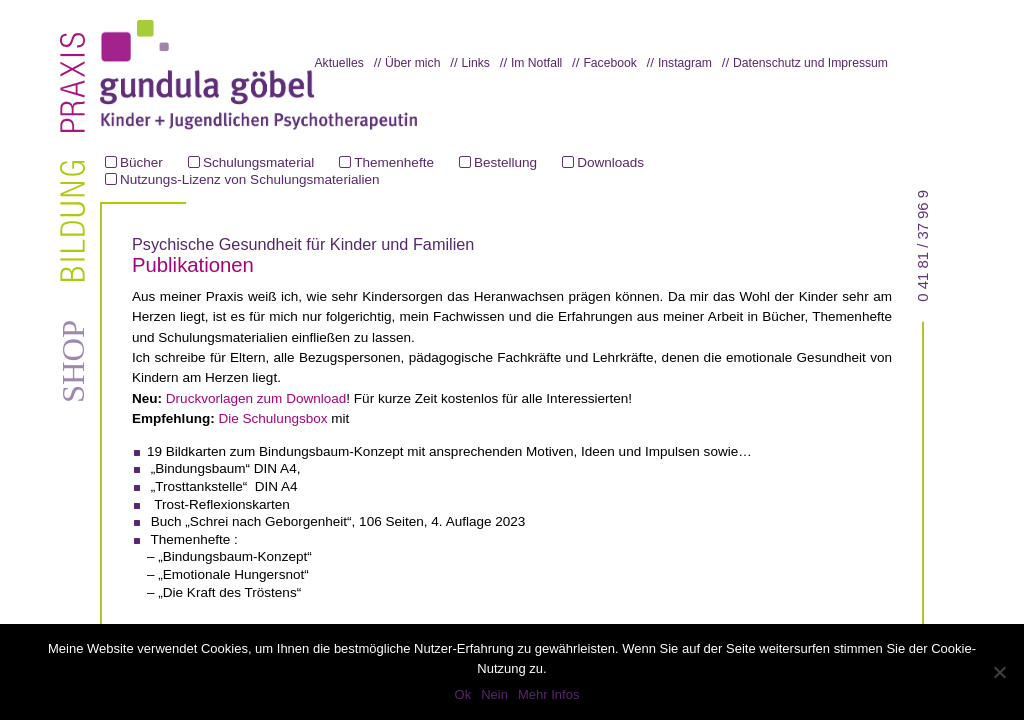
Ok (463, 694)
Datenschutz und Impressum (810, 63)
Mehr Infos (548, 694)
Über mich (412, 63)
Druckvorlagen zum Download (256, 398)
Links (475, 63)
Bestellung (505, 162)
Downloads (610, 162)
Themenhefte (394, 162)
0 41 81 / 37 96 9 (923, 246)
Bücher (141, 162)
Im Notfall (536, 63)
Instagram (685, 63)
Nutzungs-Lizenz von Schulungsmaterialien (250, 179)
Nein (494, 694)
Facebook (609, 63)
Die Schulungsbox (272, 418)
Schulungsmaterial (258, 162)
